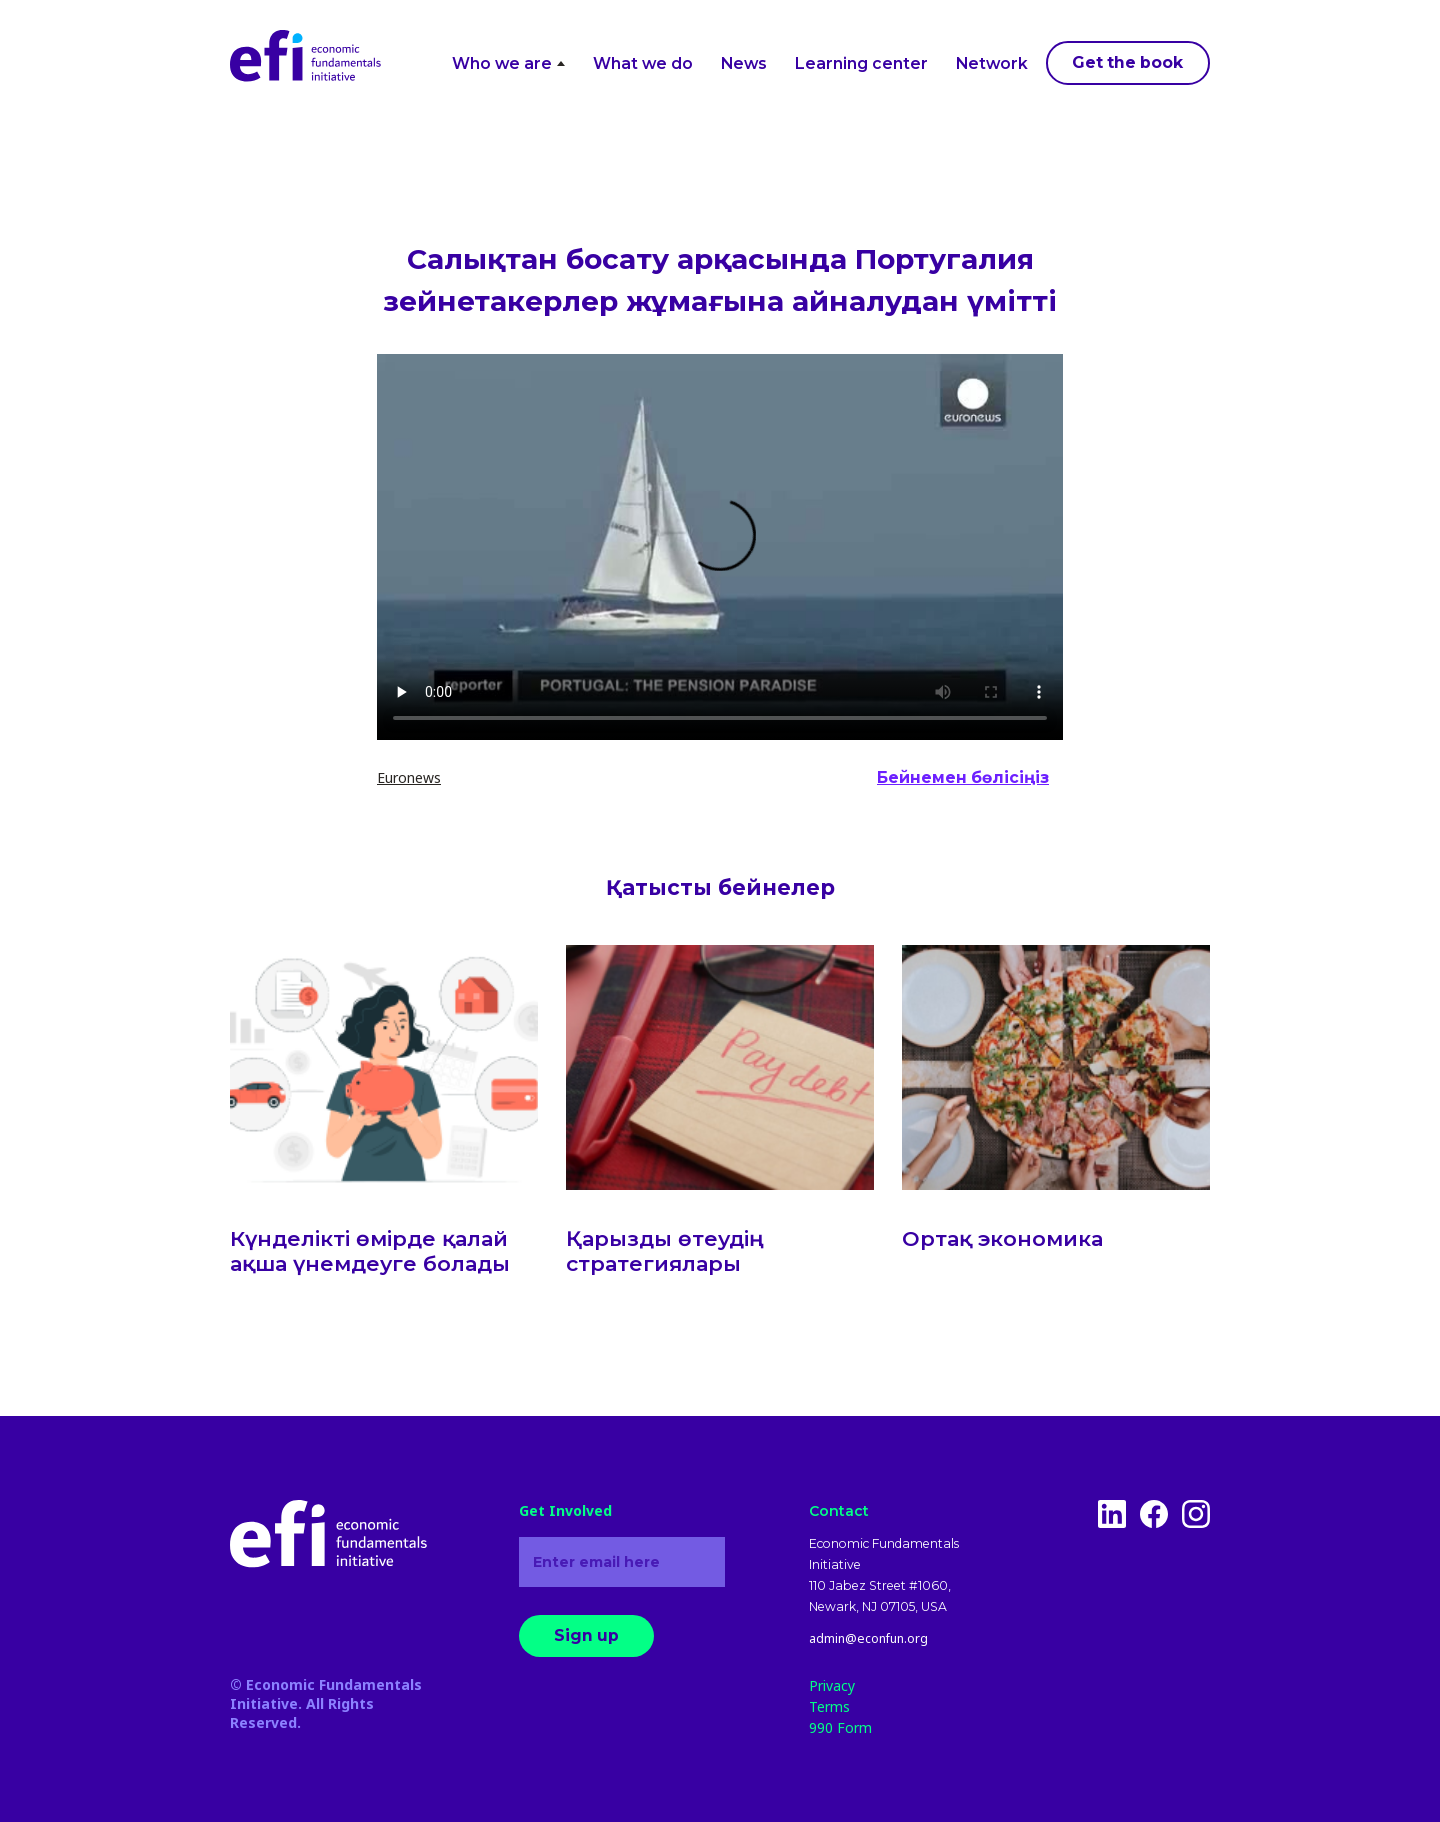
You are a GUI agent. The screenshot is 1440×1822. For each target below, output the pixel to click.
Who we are (508, 63)
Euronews (409, 777)
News (744, 63)
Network (992, 63)
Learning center (861, 63)
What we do (643, 63)
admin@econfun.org (868, 1639)
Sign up (586, 1635)
